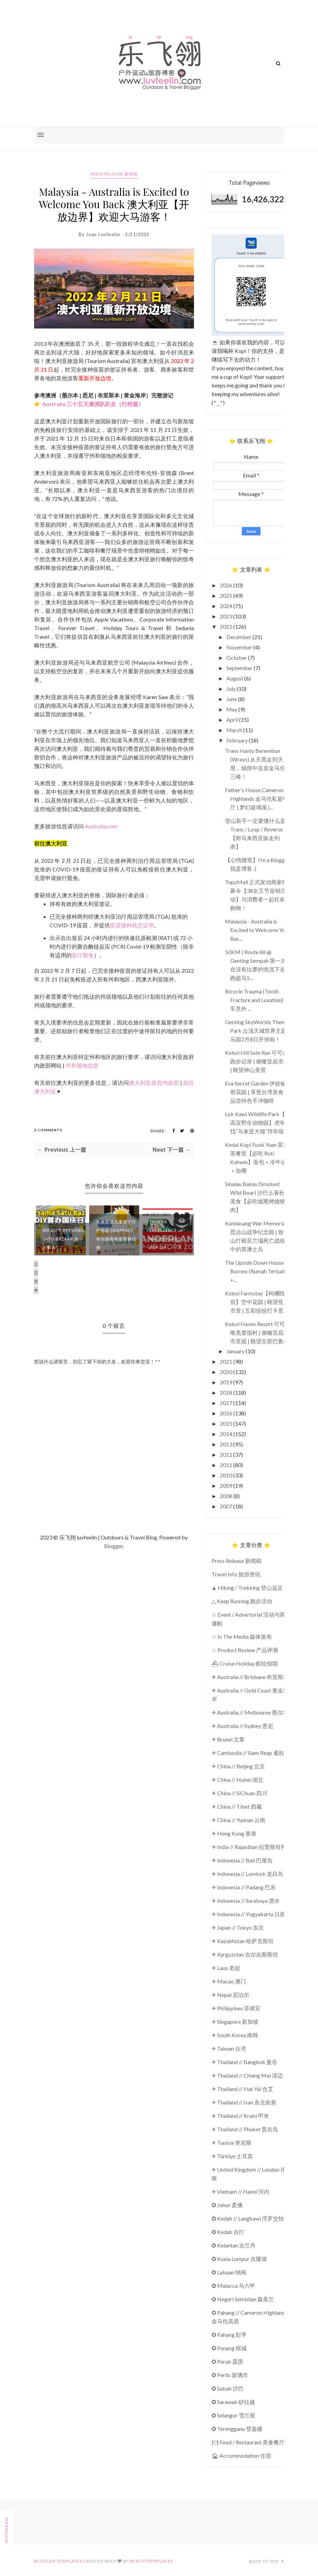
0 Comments (48, 1130)
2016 (226, 1413)
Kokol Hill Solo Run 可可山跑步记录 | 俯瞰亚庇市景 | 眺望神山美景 (257, 1061)
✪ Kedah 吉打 (228, 2232)
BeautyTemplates (151, 2561)
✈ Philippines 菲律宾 (236, 2008)
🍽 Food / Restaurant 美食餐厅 (248, 2442)
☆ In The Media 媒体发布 (242, 1636)
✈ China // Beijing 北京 (238, 1766)
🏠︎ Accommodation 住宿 (241, 2455)
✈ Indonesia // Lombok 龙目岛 (247, 1873)
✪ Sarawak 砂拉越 (233, 2401)
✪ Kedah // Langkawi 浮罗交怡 (248, 2218)
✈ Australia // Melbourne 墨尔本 (250, 1712)
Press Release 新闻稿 (114, 173)
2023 (226, 616)
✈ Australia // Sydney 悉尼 (242, 1726)
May (232, 709)
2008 (226, 1496)
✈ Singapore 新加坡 (235, 2021)
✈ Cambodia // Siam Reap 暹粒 (248, 1752)
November (239, 647)
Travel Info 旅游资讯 (236, 1574)
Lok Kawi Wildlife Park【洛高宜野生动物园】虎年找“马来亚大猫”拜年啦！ (257, 1122)
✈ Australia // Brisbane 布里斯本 (250, 1677)
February (237, 740)
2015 (226, 1423)
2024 (226, 606)
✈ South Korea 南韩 (235, 2035)
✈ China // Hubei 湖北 (237, 1779)
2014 (226, 1434)
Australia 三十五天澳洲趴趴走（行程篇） (93, 404)
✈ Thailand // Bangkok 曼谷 (244, 2062)
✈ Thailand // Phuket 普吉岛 (245, 2129)
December (239, 637)
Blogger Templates (58, 2561)
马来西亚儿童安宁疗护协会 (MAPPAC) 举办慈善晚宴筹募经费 (116, 1235)
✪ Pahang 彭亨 (229, 2334)
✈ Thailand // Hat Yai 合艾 (242, 2088)
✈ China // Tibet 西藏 (237, 1806)
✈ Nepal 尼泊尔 (230, 1994)
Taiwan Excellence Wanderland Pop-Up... (165, 1235)
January (236, 1351)
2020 (226, 1371)
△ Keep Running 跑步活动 (242, 1601)
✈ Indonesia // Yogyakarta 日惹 (248, 1914)
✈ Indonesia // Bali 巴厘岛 (242, 1860)
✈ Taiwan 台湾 (229, 2048)
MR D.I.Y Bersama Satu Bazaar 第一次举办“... (63, 1239)
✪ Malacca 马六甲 (233, 2285)
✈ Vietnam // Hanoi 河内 (240, 2191)
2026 (226, 585)
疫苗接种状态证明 (132, 925)
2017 (226, 1403)
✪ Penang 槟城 (229, 2348)
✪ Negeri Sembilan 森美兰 (243, 2299)
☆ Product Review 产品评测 (245, 1650)
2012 (226, 1454)
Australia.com (101, 826)
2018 (226, 1392)
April (232, 719)
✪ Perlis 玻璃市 (230, 2375)
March (234, 730)
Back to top (266, 2561)
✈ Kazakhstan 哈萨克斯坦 (243, 1941)
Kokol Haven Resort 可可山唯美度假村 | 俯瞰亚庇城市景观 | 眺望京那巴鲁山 (257, 1332)
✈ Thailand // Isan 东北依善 (244, 2102)
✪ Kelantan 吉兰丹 (234, 2245)
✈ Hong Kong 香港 (234, 1833)
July (231, 688)
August (235, 678)
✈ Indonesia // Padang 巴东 (244, 1887)
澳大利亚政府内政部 (154, 1082)
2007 (226, 1506)
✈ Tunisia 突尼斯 (232, 2142)
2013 (226, 1444)
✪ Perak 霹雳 (227, 2361)
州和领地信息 (82, 1065)
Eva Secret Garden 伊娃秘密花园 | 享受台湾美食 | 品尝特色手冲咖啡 (255, 1092)
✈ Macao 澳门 (229, 1981)
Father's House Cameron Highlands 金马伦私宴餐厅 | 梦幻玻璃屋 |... (256, 798)
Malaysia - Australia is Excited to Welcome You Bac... (256, 930)
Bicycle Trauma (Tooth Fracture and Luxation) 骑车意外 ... (257, 1000)
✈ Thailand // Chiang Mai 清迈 (247, 2075)
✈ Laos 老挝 (226, 1967)
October (237, 657)
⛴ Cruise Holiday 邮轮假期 (245, 1663)
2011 (226, 1465)
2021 (226, 1361)
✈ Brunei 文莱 (228, 1739)
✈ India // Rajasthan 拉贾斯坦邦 (249, 1846)
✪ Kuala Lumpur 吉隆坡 (239, 2258)
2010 (226, 1475)
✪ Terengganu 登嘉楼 (237, 2428)
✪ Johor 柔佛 (227, 2205)
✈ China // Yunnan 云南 (238, 1820)
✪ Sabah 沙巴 (228, 2388)
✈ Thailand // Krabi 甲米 (240, 2115)
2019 (226, 1382)
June (232, 699)
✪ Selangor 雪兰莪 (233, 2415)
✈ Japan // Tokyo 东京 (238, 1927)
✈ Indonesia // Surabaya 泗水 (246, 1900)
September (240, 668)
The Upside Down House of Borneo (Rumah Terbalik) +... (257, 1271)
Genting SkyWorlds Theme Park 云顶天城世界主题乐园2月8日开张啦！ (257, 1030)
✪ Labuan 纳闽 (229, 2272)
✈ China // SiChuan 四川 (239, 1793)
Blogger (113, 1546)
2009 (226, 1485)
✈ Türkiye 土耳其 (232, 2156)
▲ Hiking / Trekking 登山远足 (247, 1587)
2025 (226, 595)
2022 (226, 626)
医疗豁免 (83, 955)
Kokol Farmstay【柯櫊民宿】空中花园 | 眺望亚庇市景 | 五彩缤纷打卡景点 (257, 1302)
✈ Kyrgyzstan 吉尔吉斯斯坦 (245, 1954)
